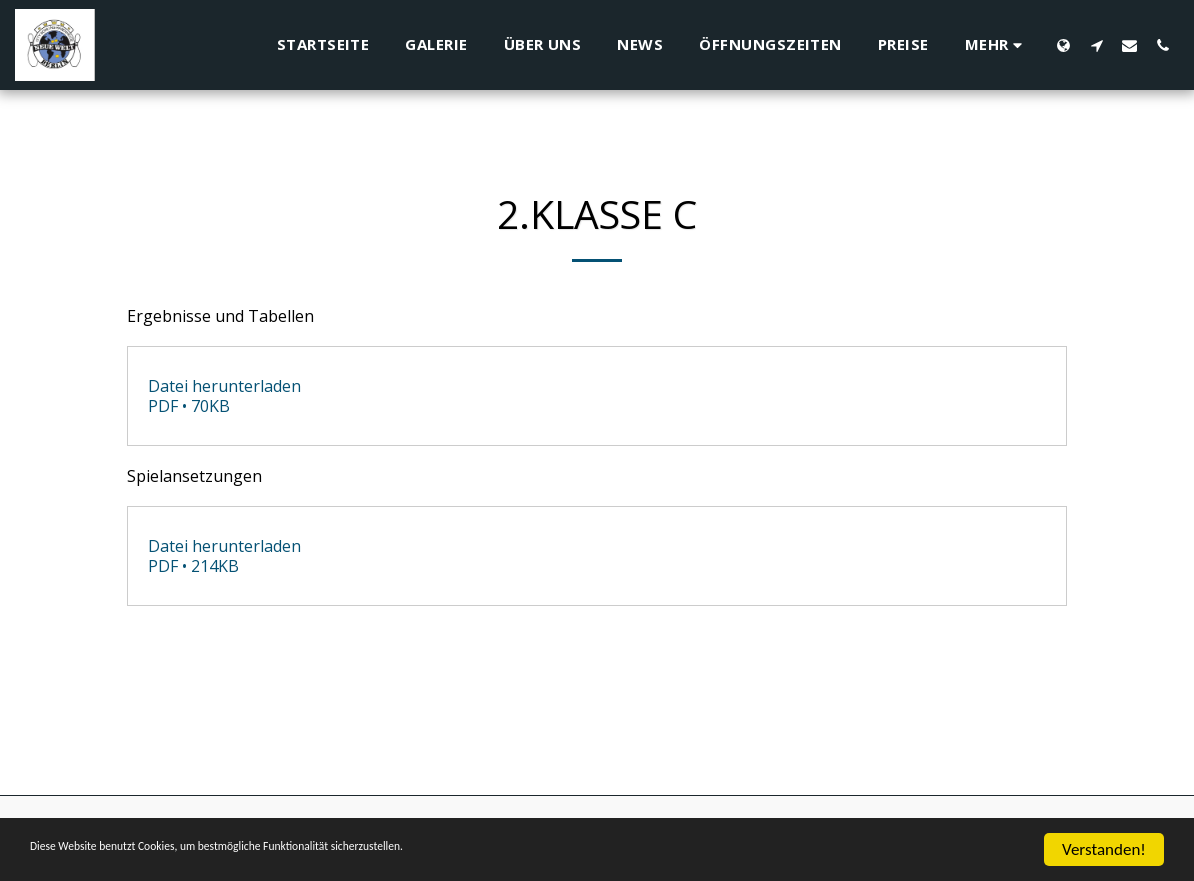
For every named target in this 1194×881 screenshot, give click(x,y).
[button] (1096, 45)
